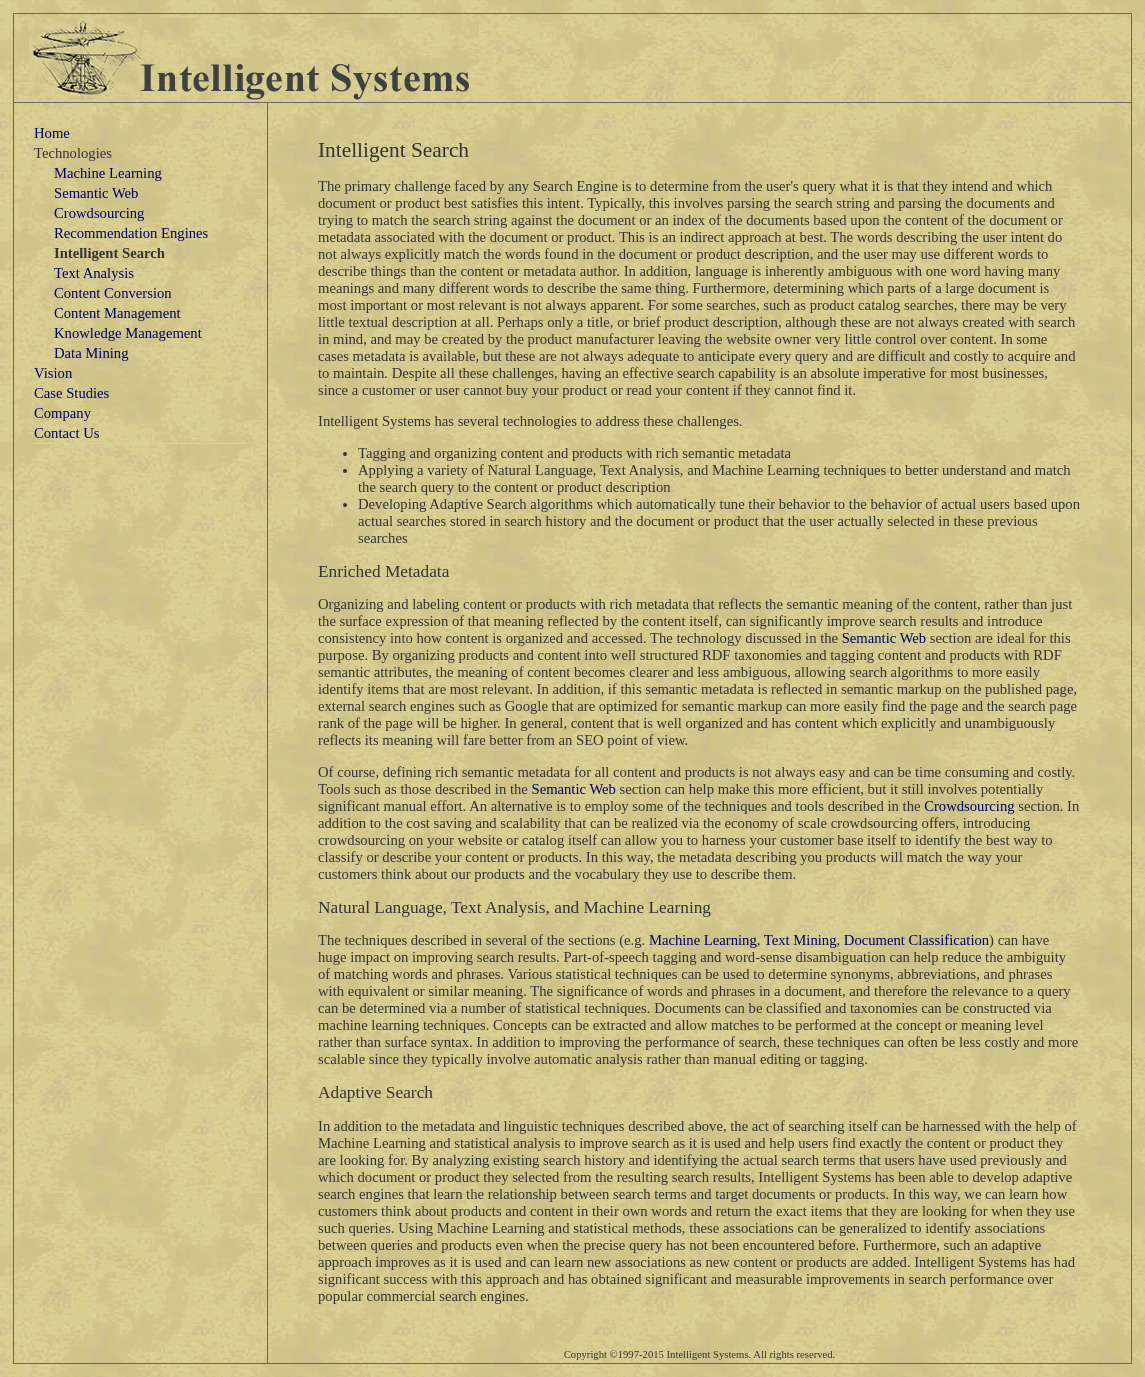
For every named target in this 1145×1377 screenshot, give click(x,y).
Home (52, 133)
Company (62, 413)
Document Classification (916, 940)
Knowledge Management (128, 333)
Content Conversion (113, 293)
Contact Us (67, 433)
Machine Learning (108, 173)
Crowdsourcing (99, 213)
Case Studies (71, 393)
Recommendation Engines (131, 233)
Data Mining (91, 353)
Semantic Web (96, 193)
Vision (53, 373)
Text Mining (800, 940)
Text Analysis (94, 273)
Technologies (73, 153)
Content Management (117, 313)
